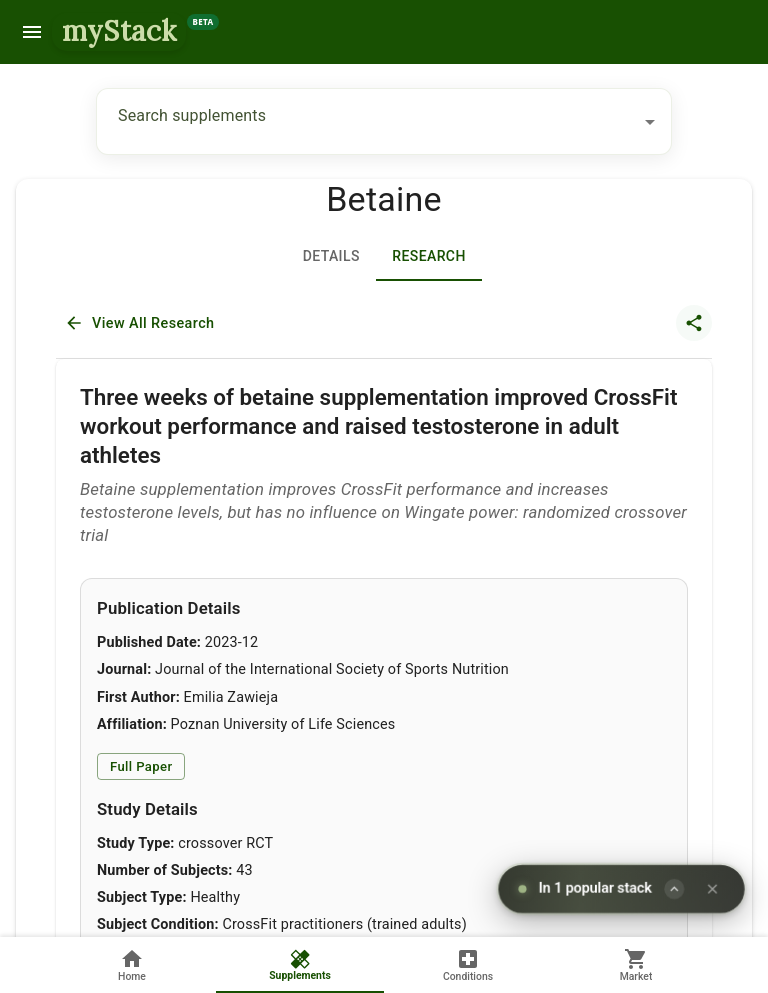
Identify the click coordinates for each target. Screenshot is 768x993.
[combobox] (369, 121)
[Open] (650, 122)
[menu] (32, 32)
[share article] (694, 323)
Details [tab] (331, 257)
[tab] (428, 257)
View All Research (141, 323)
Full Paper (141, 766)
